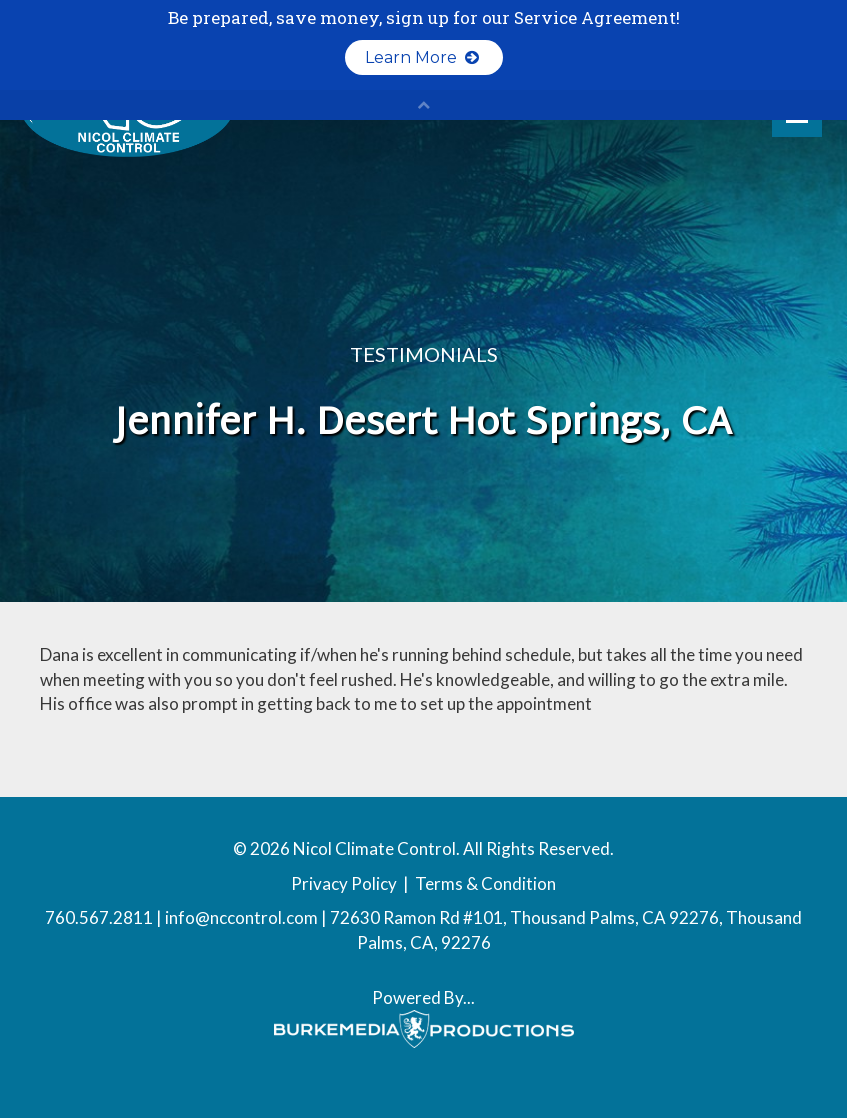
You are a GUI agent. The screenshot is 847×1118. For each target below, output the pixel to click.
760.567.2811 (99, 917)
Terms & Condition (485, 883)
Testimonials (424, 354)
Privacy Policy (344, 883)
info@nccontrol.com (241, 917)
